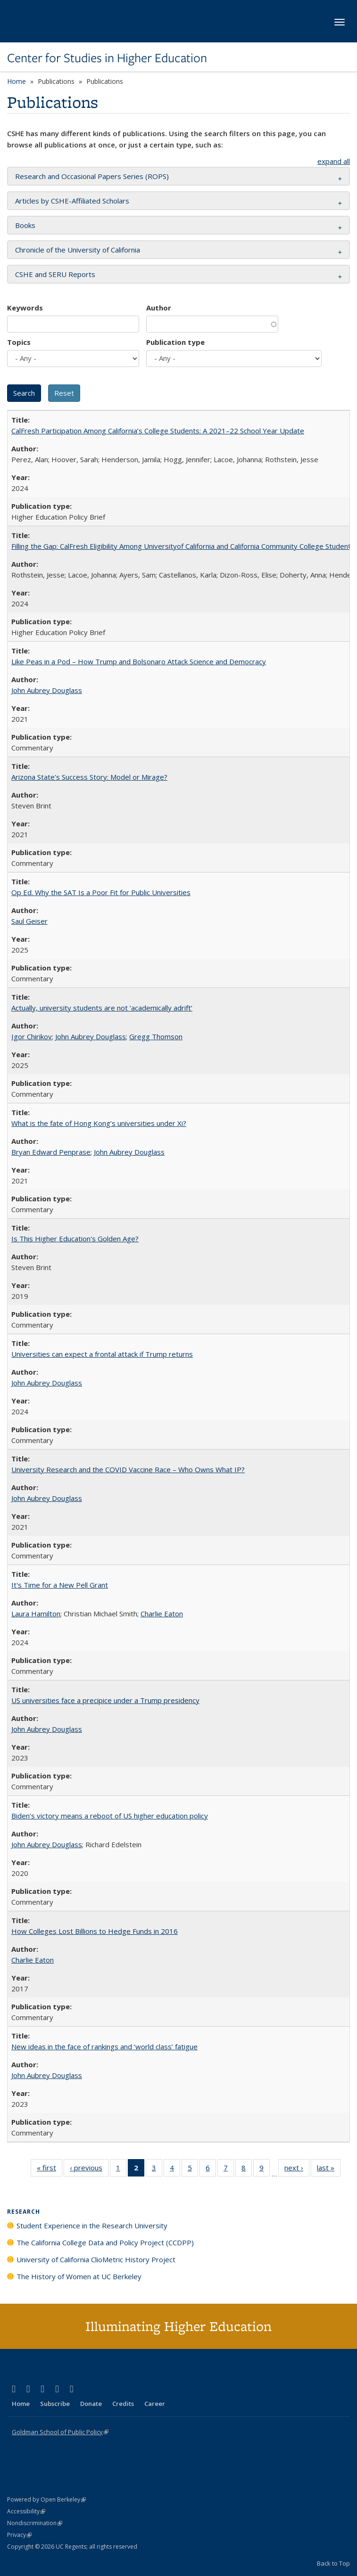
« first (49, 2169)
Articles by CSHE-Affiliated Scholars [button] (72, 200)
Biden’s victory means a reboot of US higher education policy (109, 1815)
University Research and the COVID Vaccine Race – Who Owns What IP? (128, 1469)
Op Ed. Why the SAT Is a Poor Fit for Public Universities (101, 892)
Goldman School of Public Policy (60, 2432)
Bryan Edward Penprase (51, 1152)
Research (23, 2212)
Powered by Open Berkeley (46, 2499)
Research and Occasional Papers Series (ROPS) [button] (92, 176)
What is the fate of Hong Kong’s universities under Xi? (98, 1123)
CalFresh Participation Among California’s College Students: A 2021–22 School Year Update (157, 430)
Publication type (175, 342)
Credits (123, 2403)
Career (154, 2403)
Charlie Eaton (162, 1613)
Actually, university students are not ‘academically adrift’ (101, 1007)
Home (16, 81)
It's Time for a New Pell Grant (59, 1585)
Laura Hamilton (35, 1613)
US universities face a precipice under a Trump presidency (105, 1700)
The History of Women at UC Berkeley (79, 2276)
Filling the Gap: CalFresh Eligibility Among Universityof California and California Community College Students (183, 546)
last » (328, 2169)
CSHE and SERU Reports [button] (55, 274)
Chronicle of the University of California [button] (77, 249)
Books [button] (25, 225)
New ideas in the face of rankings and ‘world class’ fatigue (104, 2046)
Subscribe (55, 2403)
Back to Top (333, 2563)
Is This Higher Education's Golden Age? (75, 1238)
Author (158, 307)
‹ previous (89, 2169)
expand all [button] (333, 161)
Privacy (19, 2535)
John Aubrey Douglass (46, 690)
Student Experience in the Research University (92, 2225)
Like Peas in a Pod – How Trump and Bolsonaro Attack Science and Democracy (138, 661)
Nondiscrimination (34, 2523)
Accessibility (26, 2511)
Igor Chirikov (31, 1036)
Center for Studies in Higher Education (107, 57)
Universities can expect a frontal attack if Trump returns (102, 1354)
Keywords (25, 307)
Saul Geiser (29, 921)
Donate (91, 2403)
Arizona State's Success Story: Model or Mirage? (89, 777)
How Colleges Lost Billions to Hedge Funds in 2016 (94, 1931)
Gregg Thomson (156, 1036)
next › (296, 2169)
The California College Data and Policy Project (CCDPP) (105, 2242)
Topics (19, 342)
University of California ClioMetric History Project (96, 2259)
